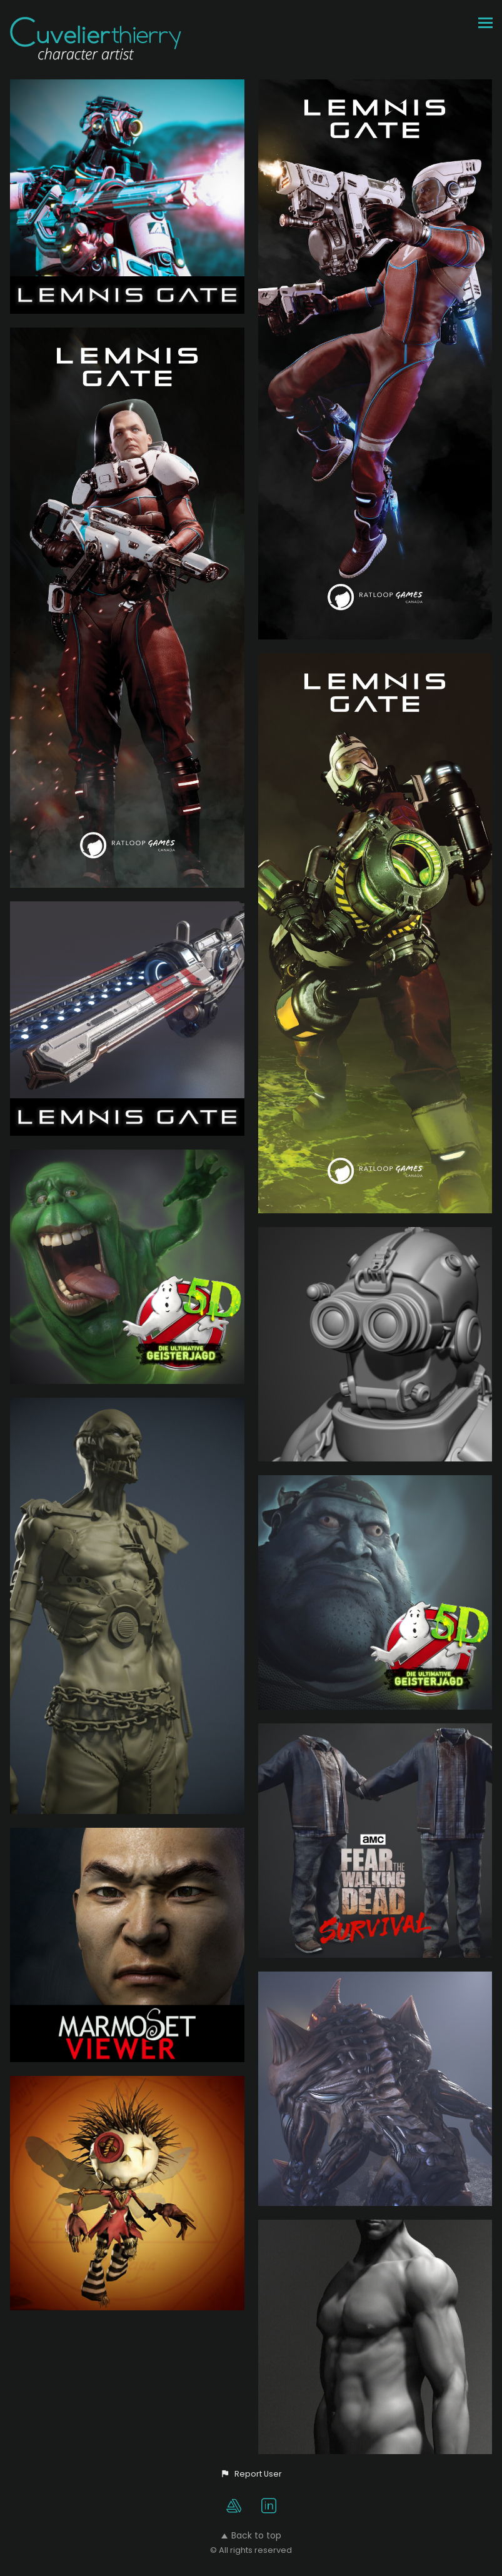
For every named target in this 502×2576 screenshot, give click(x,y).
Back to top (251, 2535)
